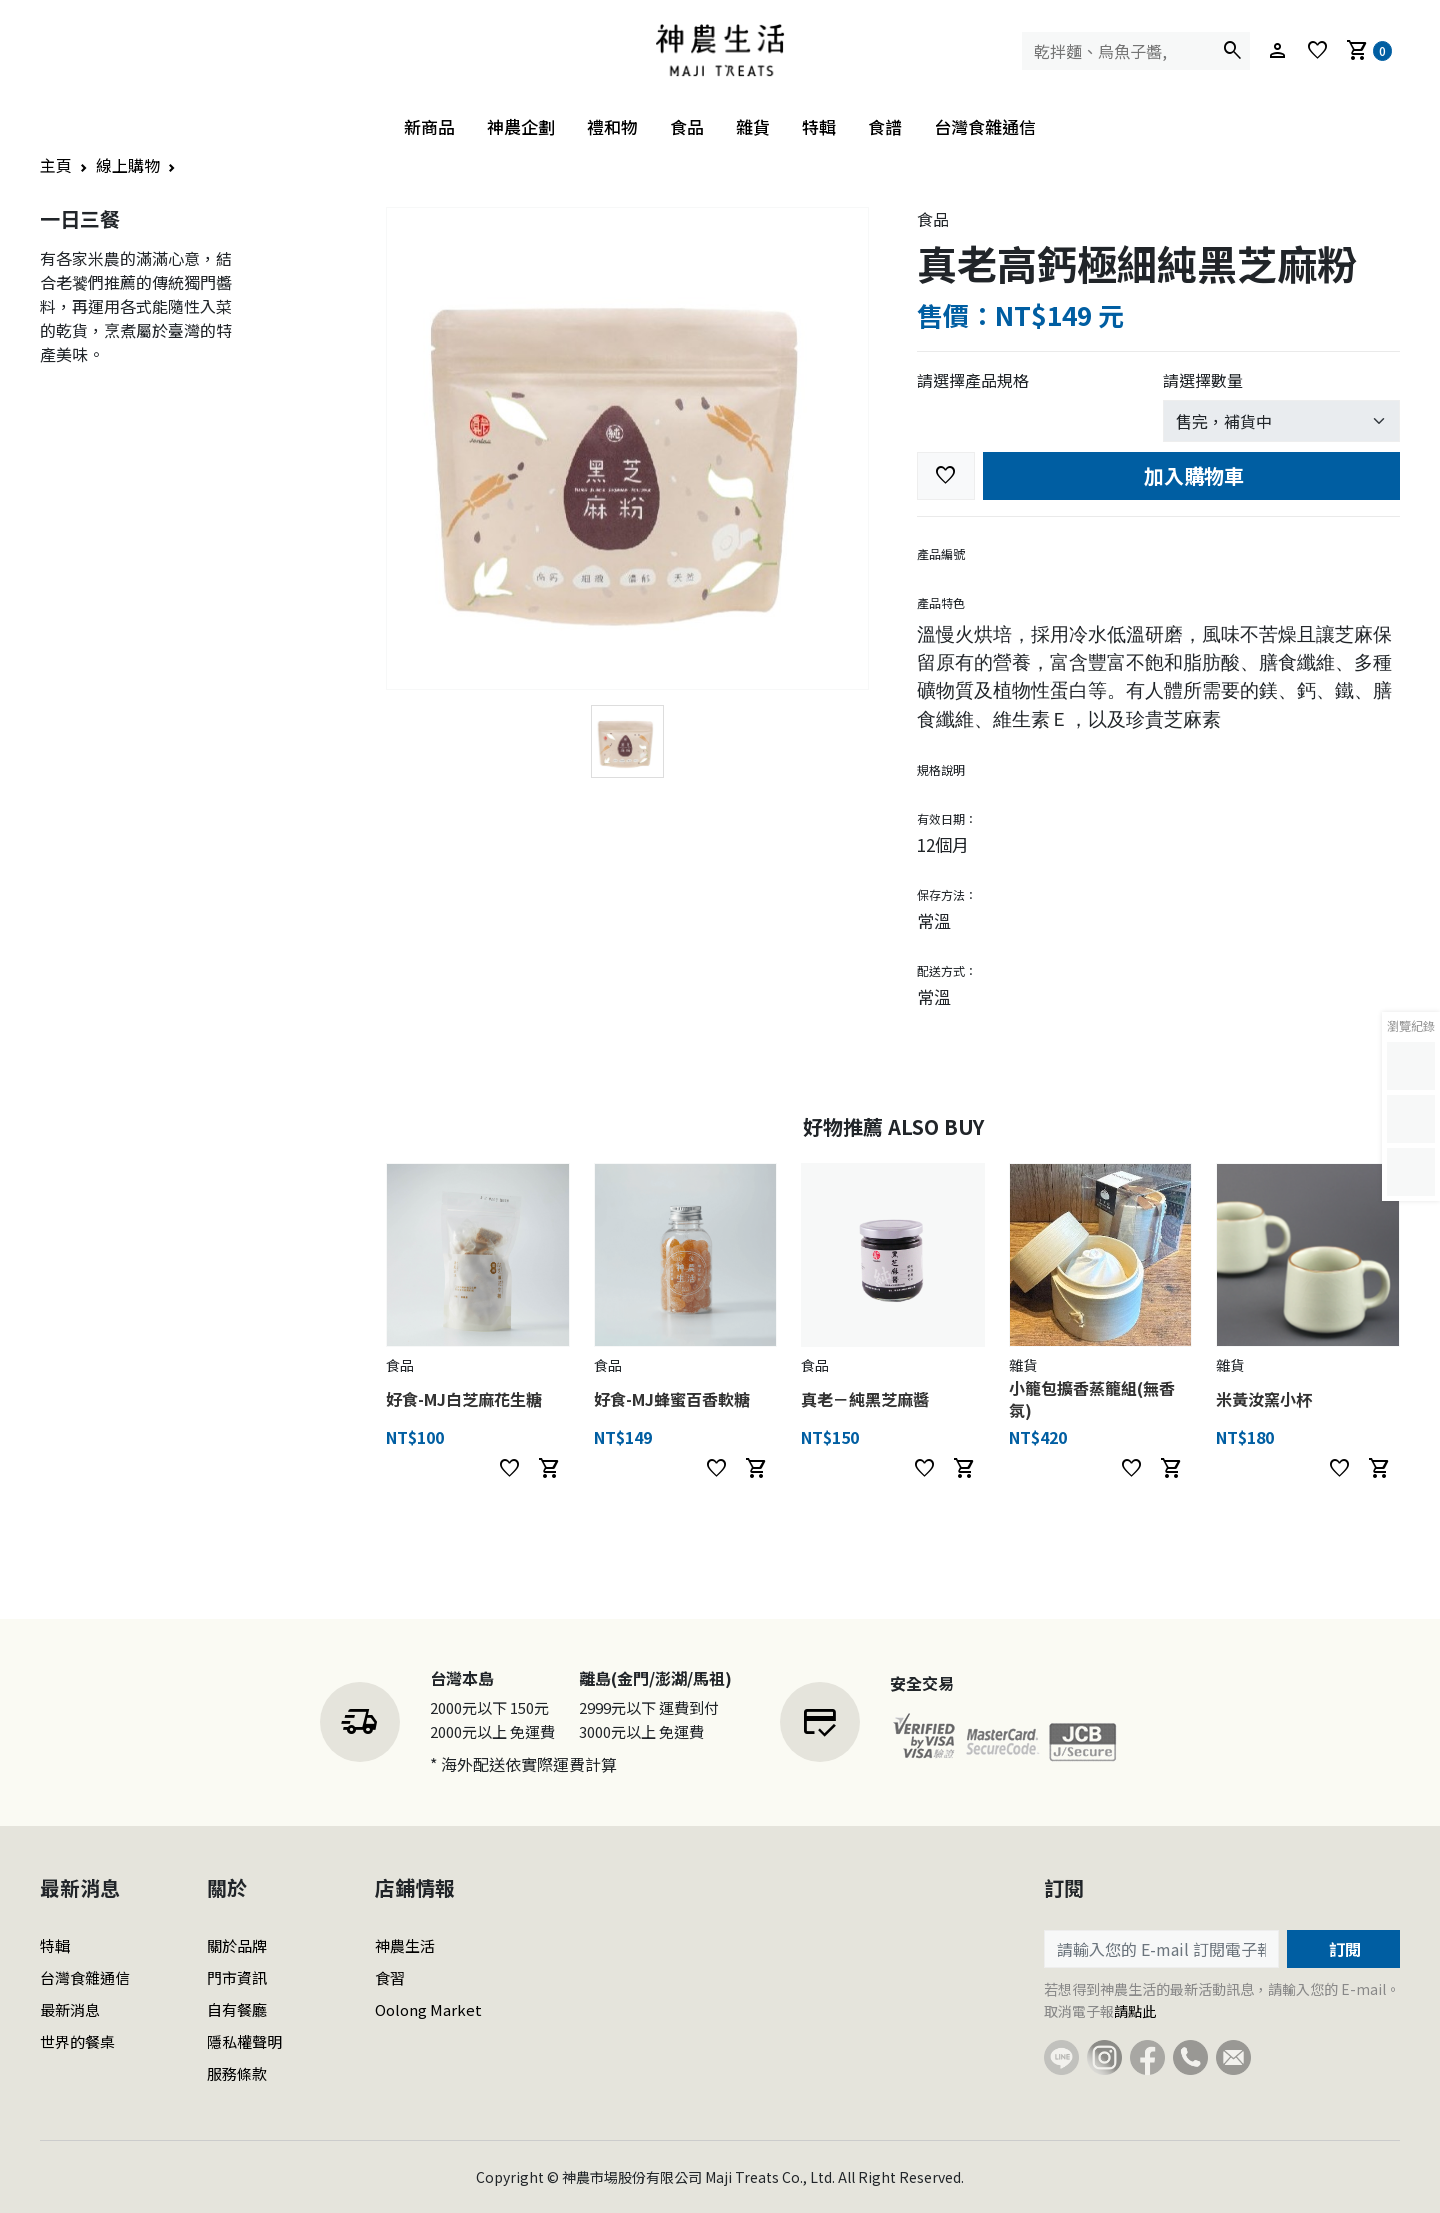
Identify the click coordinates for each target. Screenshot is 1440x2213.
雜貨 (753, 126)
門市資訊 (237, 1977)
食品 (687, 126)
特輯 (819, 126)
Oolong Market (428, 2009)
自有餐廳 (237, 2009)
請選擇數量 (1203, 380)
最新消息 (70, 2009)
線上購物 (128, 165)
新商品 (429, 126)
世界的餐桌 (77, 2041)
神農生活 (405, 1945)
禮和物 (612, 126)
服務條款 (237, 2073)
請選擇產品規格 (973, 380)
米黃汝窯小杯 (1264, 1399)
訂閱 (1343, 1949)
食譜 (885, 126)
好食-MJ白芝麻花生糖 (464, 1399)
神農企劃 (521, 126)
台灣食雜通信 (985, 126)
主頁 (56, 165)
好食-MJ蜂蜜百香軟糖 (672, 1399)
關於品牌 (237, 1945)
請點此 (1135, 2011)
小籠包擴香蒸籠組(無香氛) (1092, 1399)
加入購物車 (1191, 475)
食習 (390, 1977)
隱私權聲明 (244, 2041)
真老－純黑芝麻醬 (865, 1399)
